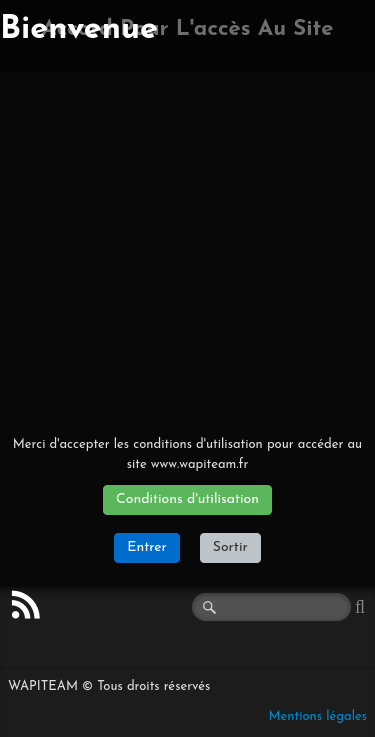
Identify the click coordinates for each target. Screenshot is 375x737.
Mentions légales (318, 716)
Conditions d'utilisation (187, 499)
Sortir (230, 547)
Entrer (146, 547)
